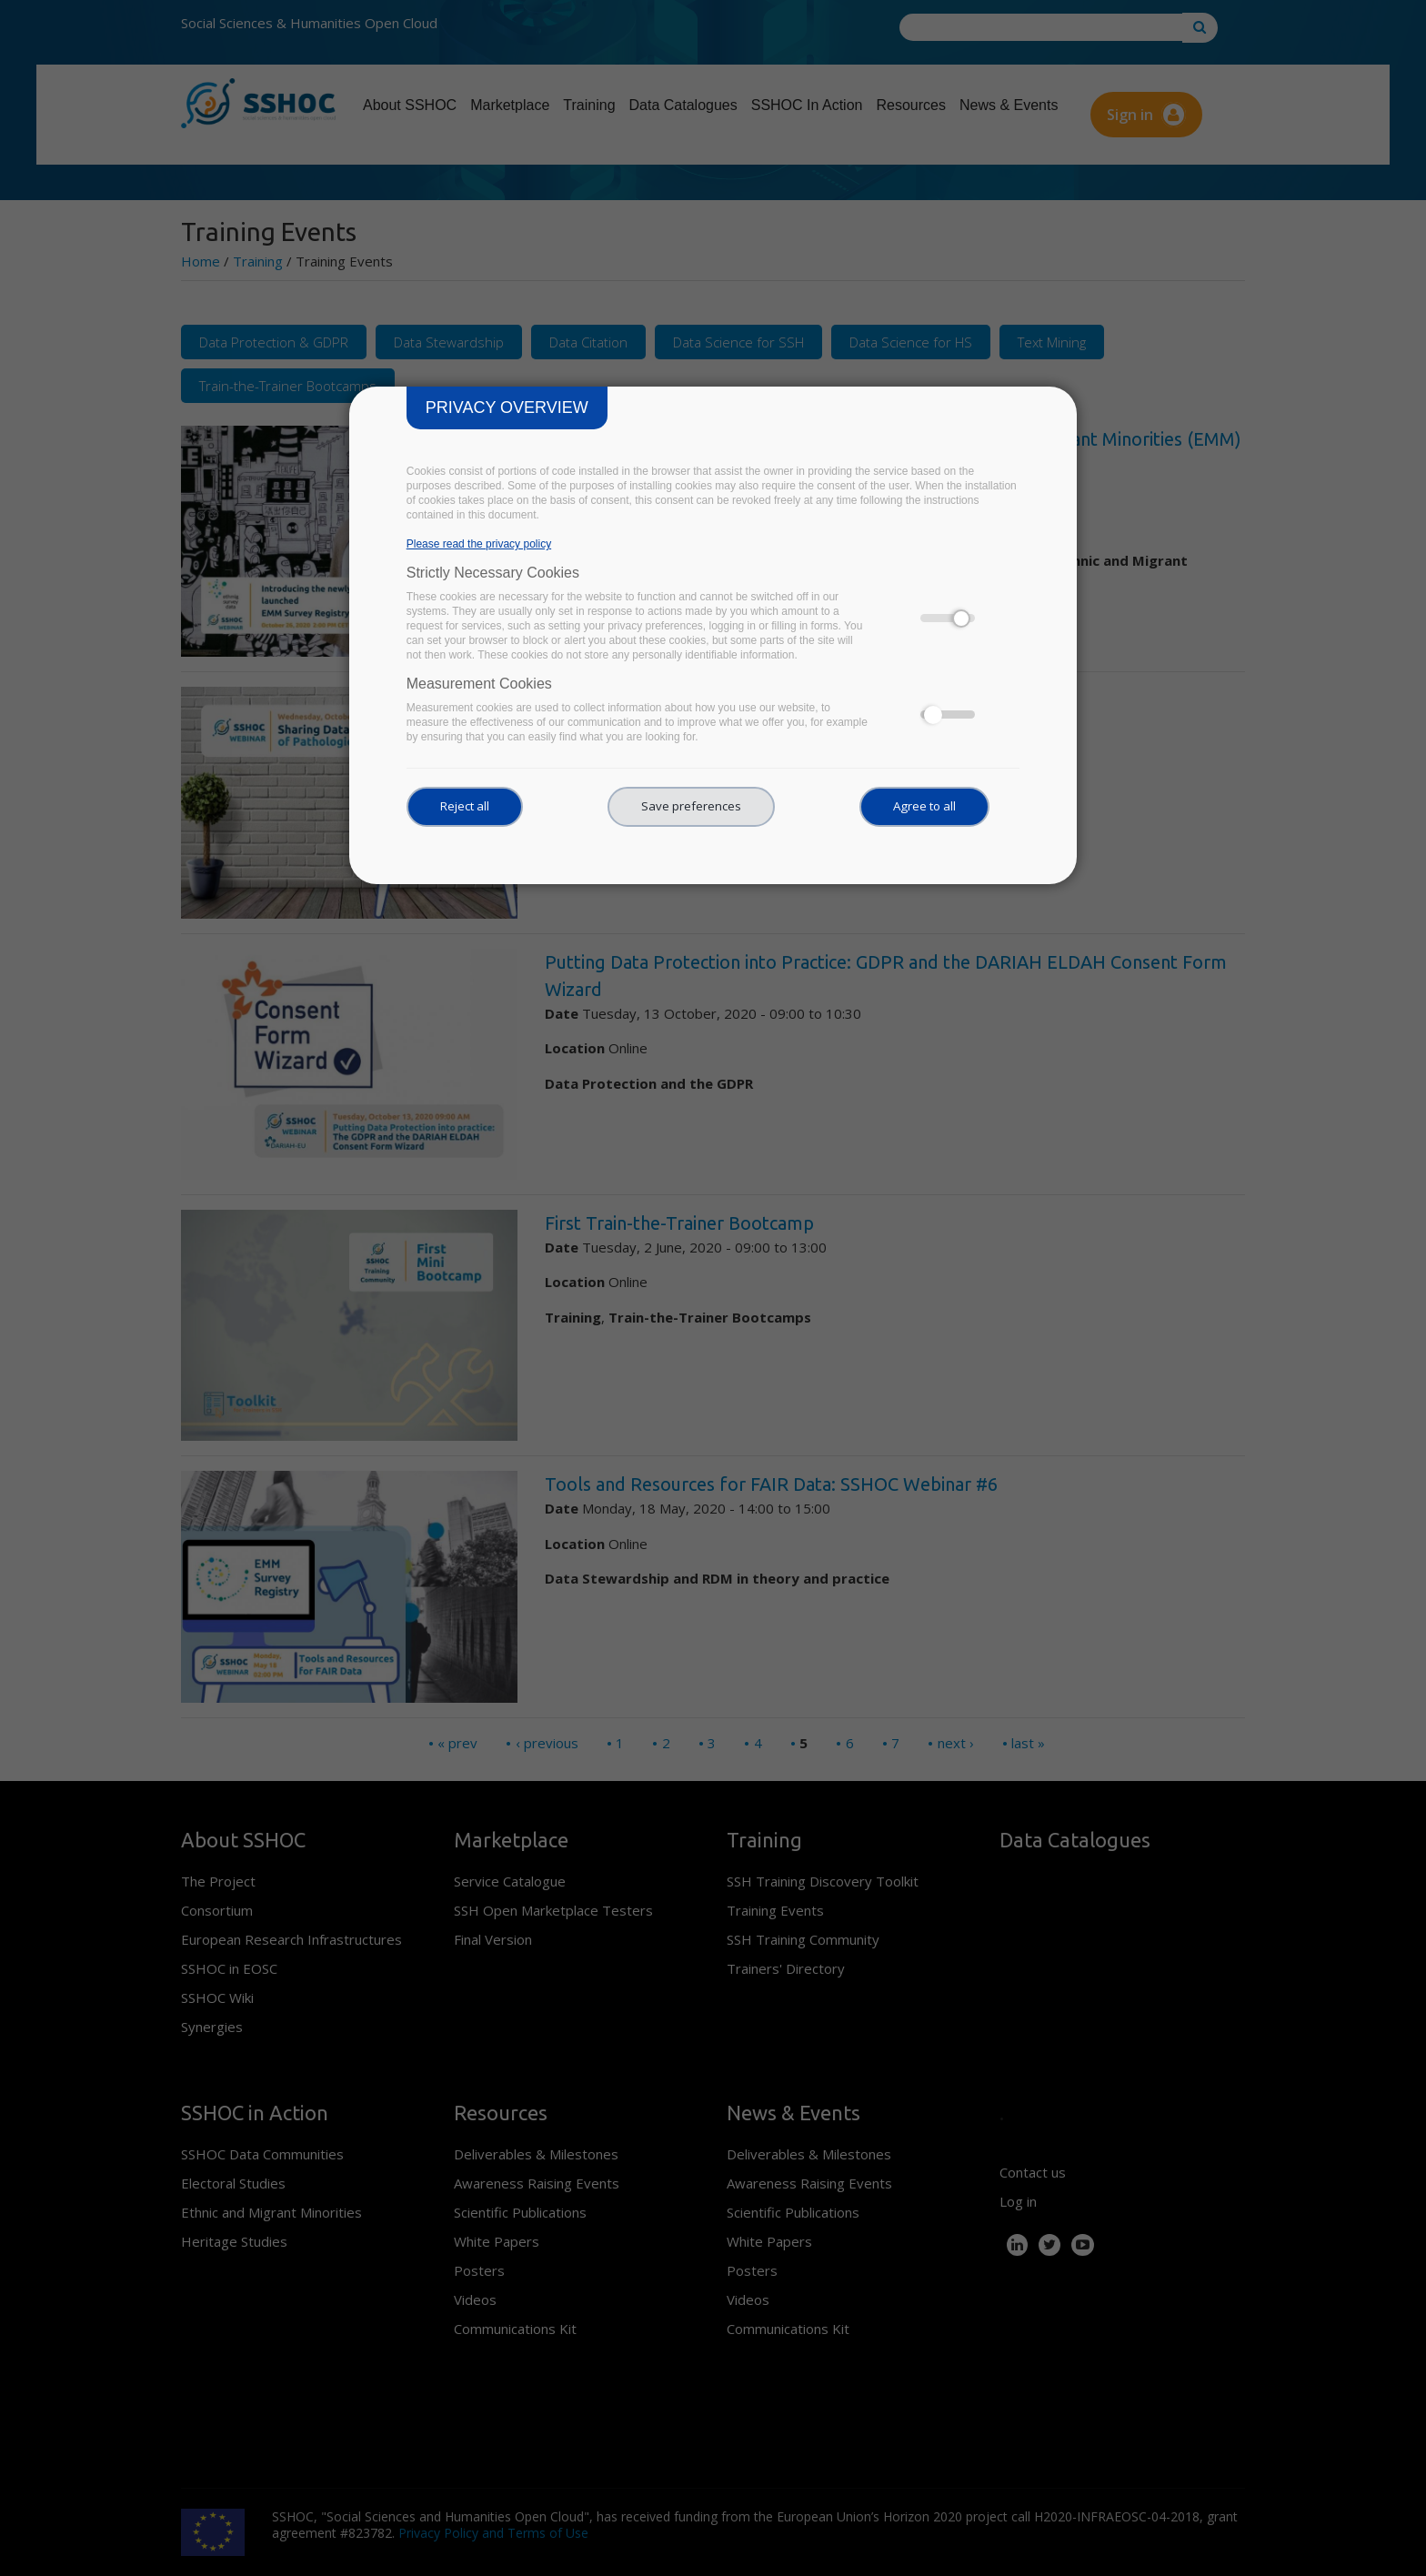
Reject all (464, 806)
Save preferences (691, 806)
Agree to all (924, 806)
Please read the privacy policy (479, 544)
